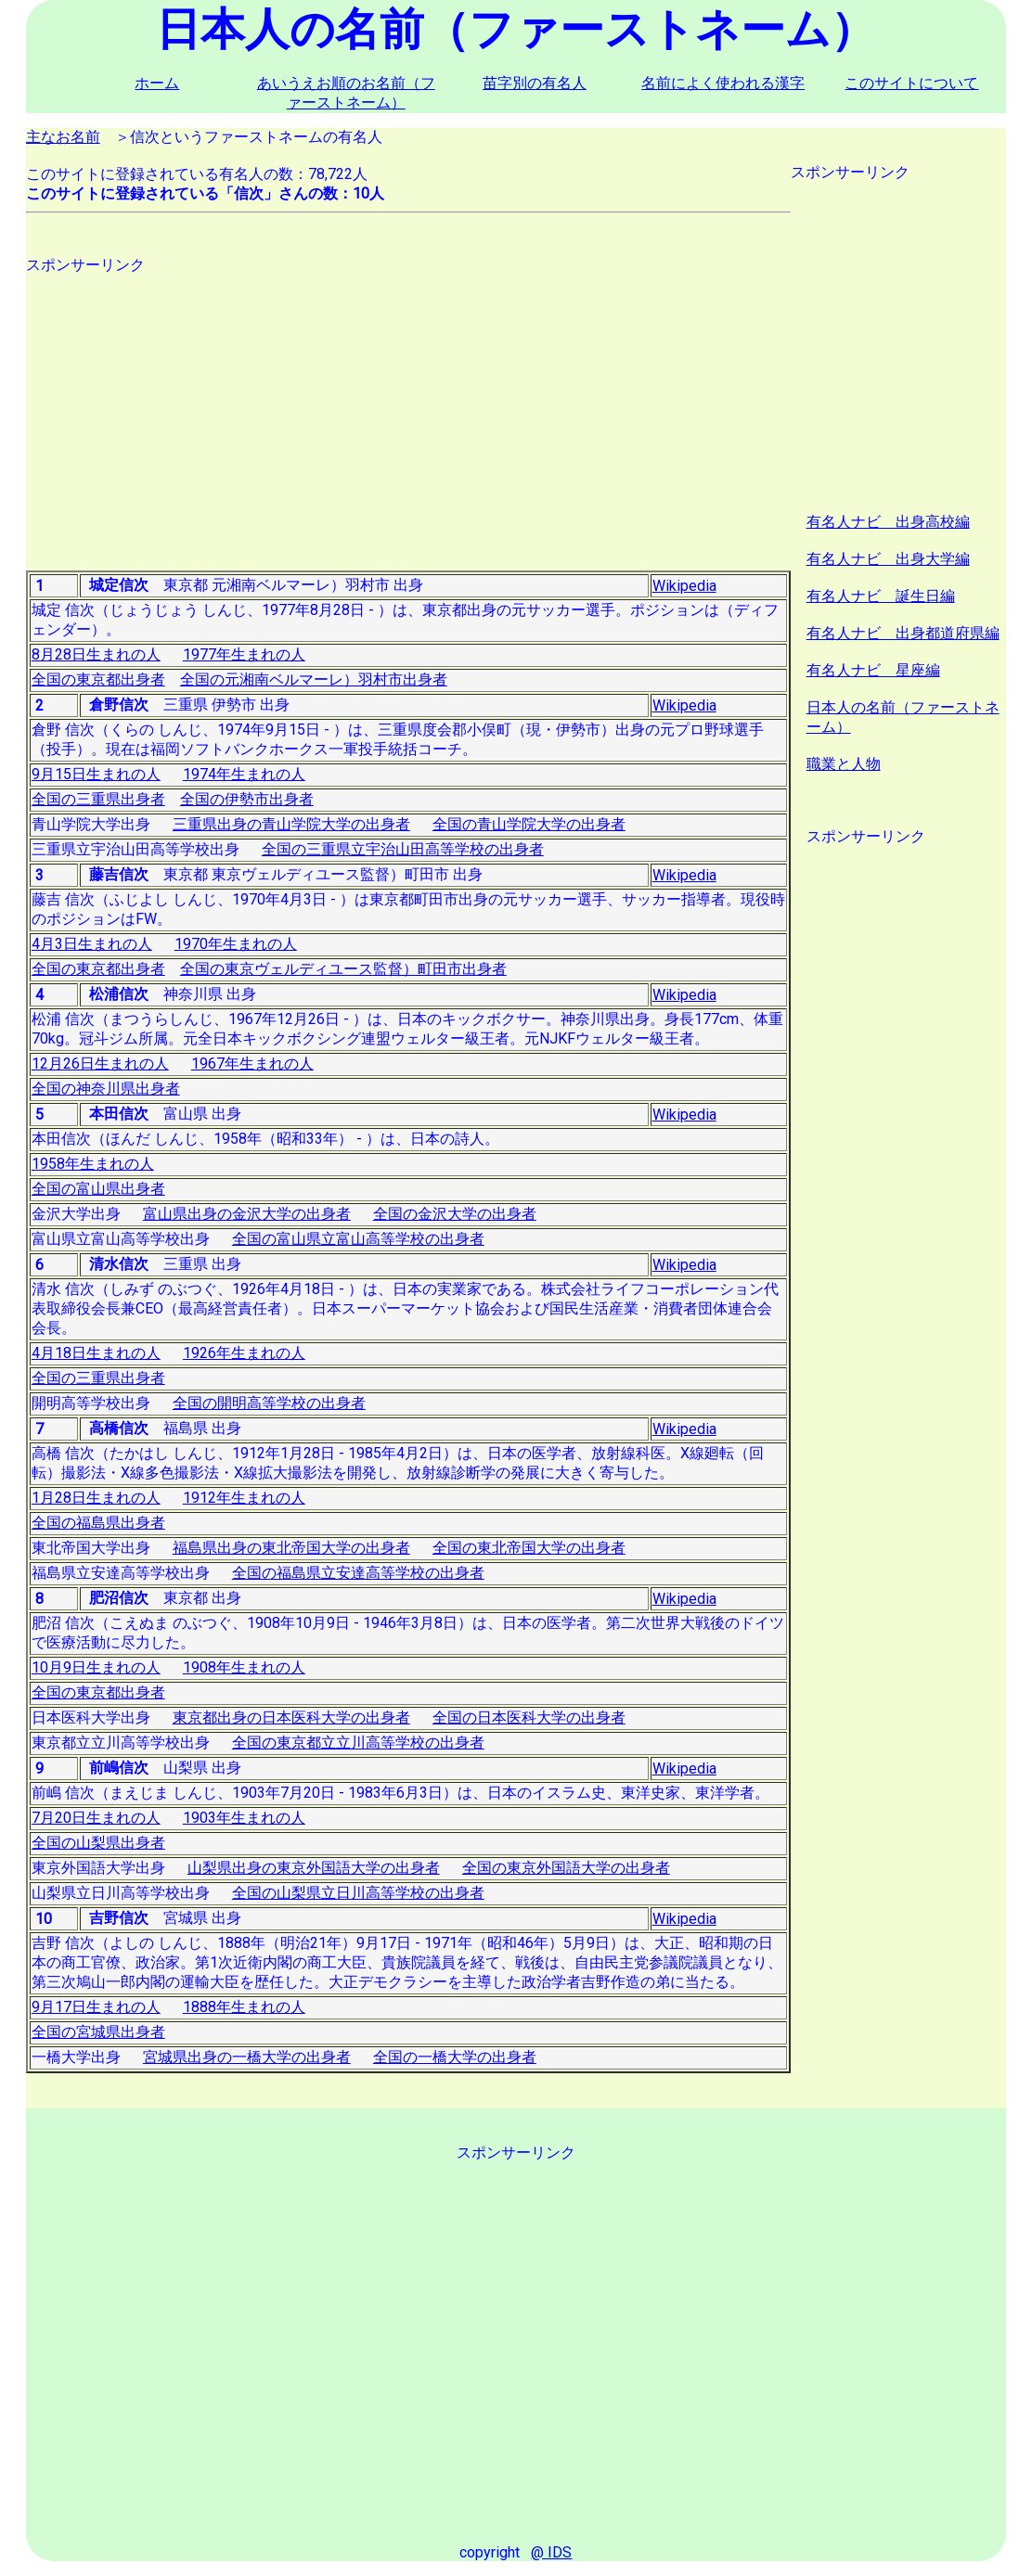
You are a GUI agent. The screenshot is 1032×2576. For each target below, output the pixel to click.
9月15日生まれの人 (96, 774)
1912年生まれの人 (244, 1497)
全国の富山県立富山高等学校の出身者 (358, 1239)
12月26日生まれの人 (100, 1063)
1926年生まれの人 (244, 1353)
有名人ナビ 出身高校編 (888, 522)
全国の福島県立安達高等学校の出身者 (358, 1573)
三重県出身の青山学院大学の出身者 (291, 824)
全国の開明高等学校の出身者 (269, 1403)
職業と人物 (843, 764)
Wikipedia (684, 586)
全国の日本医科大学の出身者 (529, 1717)
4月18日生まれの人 (96, 1353)
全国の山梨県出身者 (98, 1843)
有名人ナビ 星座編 (873, 670)
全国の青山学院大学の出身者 (529, 824)
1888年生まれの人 (244, 2007)
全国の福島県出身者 (98, 1523)
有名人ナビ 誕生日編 (880, 596)
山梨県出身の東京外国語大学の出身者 (313, 1868)
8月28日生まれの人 (96, 654)
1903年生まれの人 (244, 1817)
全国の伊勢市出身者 (247, 799)
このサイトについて (911, 83)
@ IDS (551, 2552)
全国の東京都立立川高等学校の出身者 (358, 1742)
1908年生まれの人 (244, 1667)
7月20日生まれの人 (96, 1817)
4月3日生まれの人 (92, 944)
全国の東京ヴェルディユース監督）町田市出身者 (343, 969)
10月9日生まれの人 (96, 1667)
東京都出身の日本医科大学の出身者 (291, 1717)
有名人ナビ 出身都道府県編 (903, 633)
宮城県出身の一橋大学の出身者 (247, 2057)
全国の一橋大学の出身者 (454, 2057)
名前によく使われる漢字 (723, 83)
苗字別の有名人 (535, 83)
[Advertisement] (409, 405)
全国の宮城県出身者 (98, 2032)
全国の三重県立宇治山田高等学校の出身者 (403, 849)
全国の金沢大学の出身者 (454, 1214)
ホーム (157, 83)
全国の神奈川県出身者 (106, 1088)
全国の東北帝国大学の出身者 (529, 1548)
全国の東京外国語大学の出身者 (566, 1868)
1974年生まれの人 (244, 774)
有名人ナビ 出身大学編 (888, 559)
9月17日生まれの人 (96, 2007)
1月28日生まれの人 (96, 1497)
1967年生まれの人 (252, 1063)
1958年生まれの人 (93, 1164)
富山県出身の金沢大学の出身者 (247, 1214)
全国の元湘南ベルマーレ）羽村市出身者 (313, 679)
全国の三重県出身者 (98, 799)
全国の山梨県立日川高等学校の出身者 (358, 1893)
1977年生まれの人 (244, 654)
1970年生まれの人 (235, 944)
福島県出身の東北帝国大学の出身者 (291, 1548)
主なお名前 (63, 137)
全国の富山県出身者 (98, 1189)
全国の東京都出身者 (98, 679)
